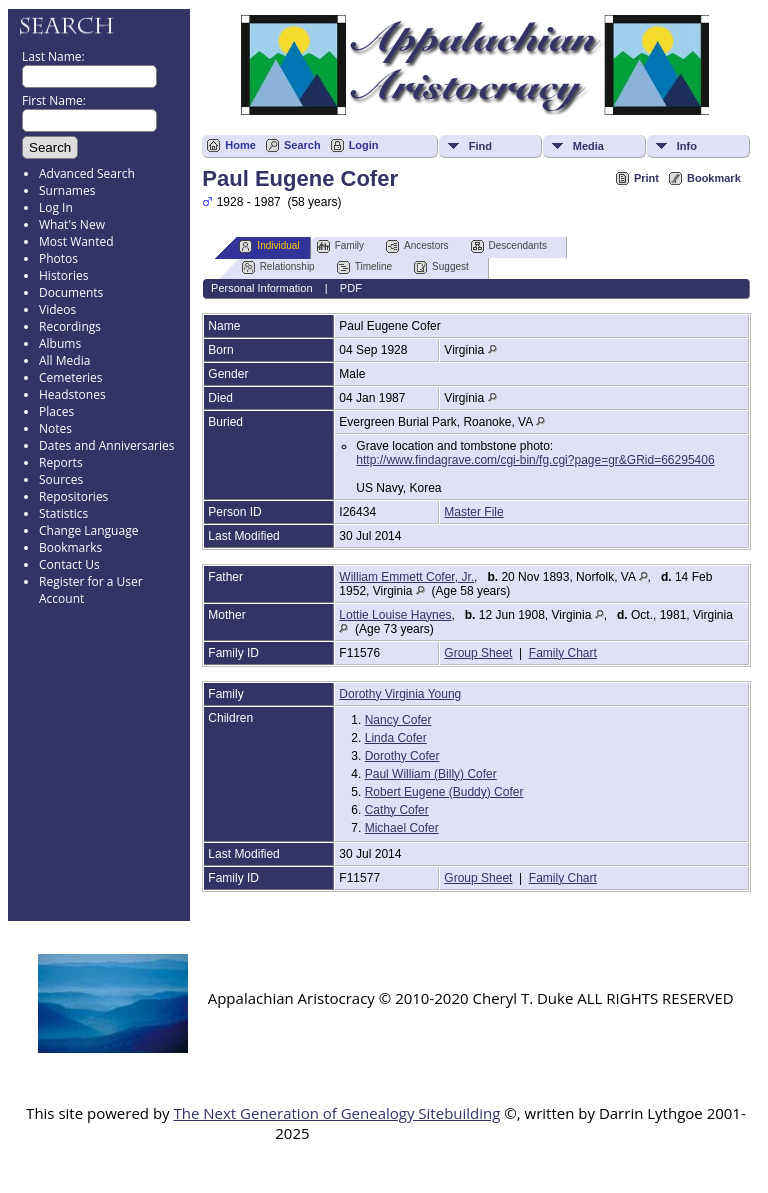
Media (588, 146)
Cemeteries (71, 377)
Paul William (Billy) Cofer (431, 774)
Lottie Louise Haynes (395, 615)
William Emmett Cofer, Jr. (406, 577)
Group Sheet (478, 653)
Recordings (70, 326)
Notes (55, 428)
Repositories (73, 496)
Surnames (67, 190)
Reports (61, 462)
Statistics (63, 513)
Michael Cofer (402, 828)
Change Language (88, 530)
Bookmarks (70, 547)
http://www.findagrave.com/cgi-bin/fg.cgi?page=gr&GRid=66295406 (535, 460)
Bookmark (714, 178)
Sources (61, 479)
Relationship (278, 267)
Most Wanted (76, 241)
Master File (473, 512)
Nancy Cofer (398, 720)
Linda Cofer (396, 738)
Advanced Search (87, 173)
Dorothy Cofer (402, 756)
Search (302, 145)
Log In (56, 207)
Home (240, 145)
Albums (60, 343)
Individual (269, 246)
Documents (71, 292)
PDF (351, 288)
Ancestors (417, 246)
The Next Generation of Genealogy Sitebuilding (336, 1113)
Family (340, 246)
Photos (58, 258)
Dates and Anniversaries (106, 445)
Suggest (441, 267)
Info (687, 146)
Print (646, 178)
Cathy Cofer (397, 810)
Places (56, 411)
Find (480, 146)
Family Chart (563, 653)
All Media (64, 360)
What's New (72, 224)
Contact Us (69, 564)
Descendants (509, 246)
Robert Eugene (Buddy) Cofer (444, 792)
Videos (57, 309)
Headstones (72, 394)
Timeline (364, 267)
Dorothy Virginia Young (400, 694)
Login (364, 145)
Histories (63, 275)
